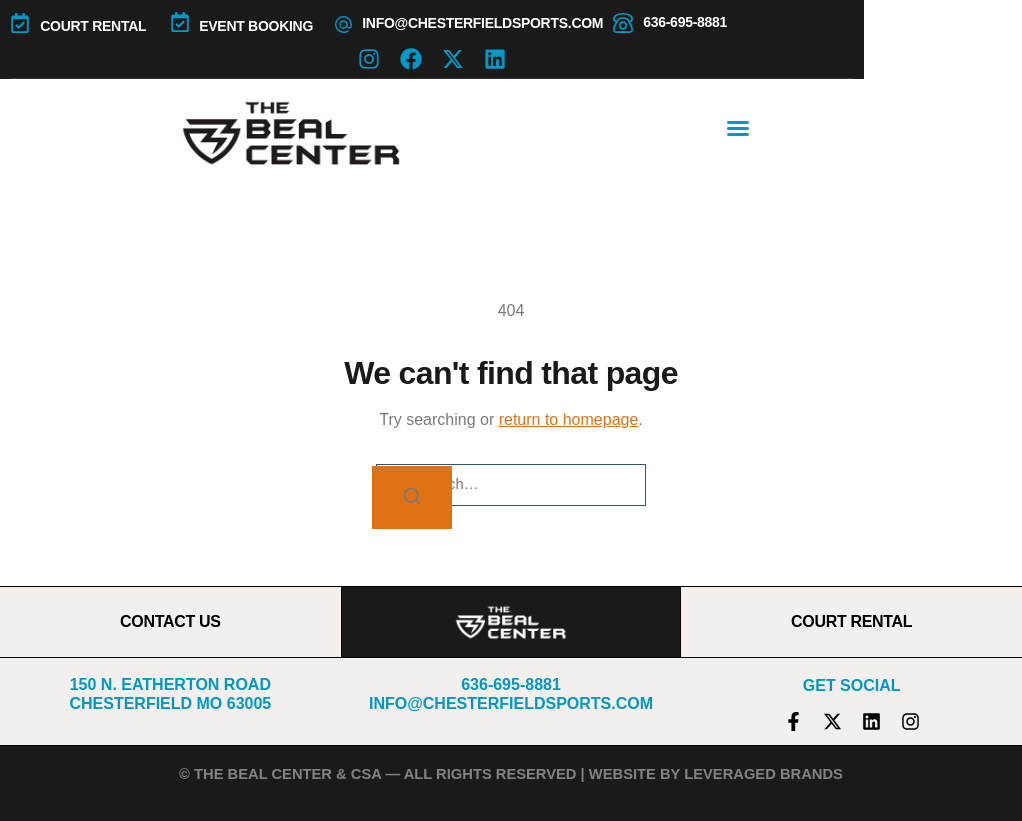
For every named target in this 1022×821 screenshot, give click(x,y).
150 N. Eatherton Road (170, 684)
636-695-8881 (685, 22)
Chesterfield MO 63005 (170, 703)
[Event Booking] (180, 22)
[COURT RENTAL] (20, 23)
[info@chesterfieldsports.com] (343, 24)
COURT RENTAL (93, 26)
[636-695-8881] (623, 23)
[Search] (412, 497)
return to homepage (569, 419)
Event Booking (256, 26)
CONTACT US (170, 621)
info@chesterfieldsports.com (482, 23)
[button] (738, 128)
